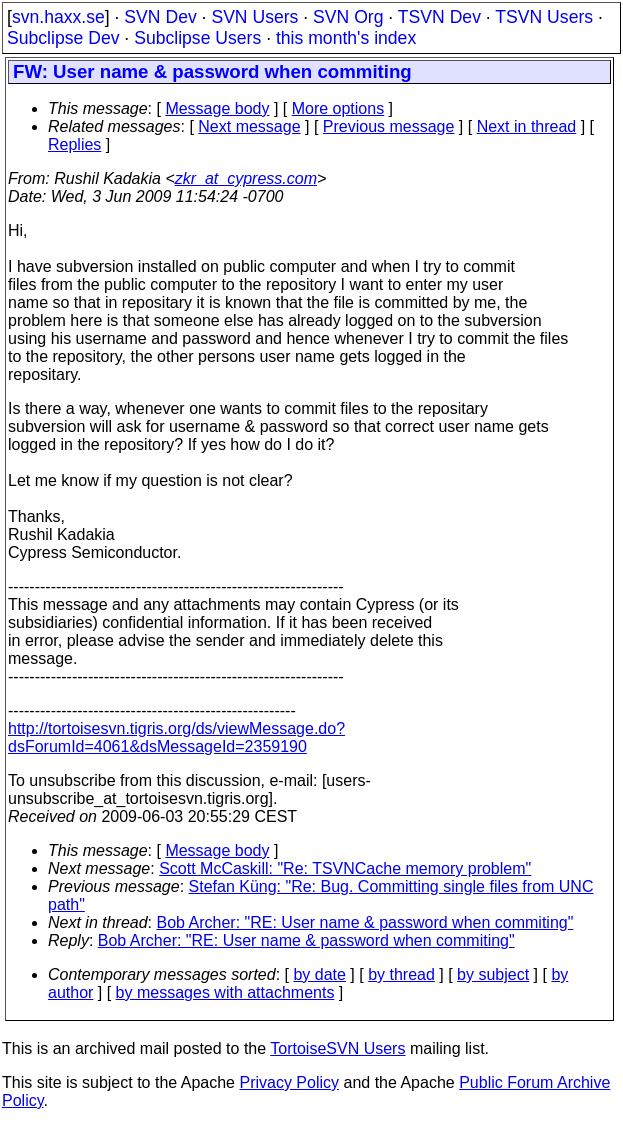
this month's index (346, 38)
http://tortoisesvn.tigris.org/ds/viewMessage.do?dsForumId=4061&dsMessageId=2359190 (176, 737)
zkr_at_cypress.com (246, 178)
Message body (217, 108)
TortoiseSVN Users (337, 1048)
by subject (493, 974)
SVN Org (348, 17)
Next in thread (527, 126)
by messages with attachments (225, 992)
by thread (401, 974)
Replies (74, 144)
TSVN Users (544, 17)
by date (319, 974)
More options (338, 108)
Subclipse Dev (63, 38)
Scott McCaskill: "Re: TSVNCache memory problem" (345, 868)
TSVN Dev (439, 17)
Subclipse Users (197, 38)
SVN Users (254, 17)
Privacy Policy (289, 1082)
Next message (249, 126)
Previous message (389, 126)
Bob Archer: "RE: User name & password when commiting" (365, 922)
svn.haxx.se (58, 17)
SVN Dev (160, 17)
